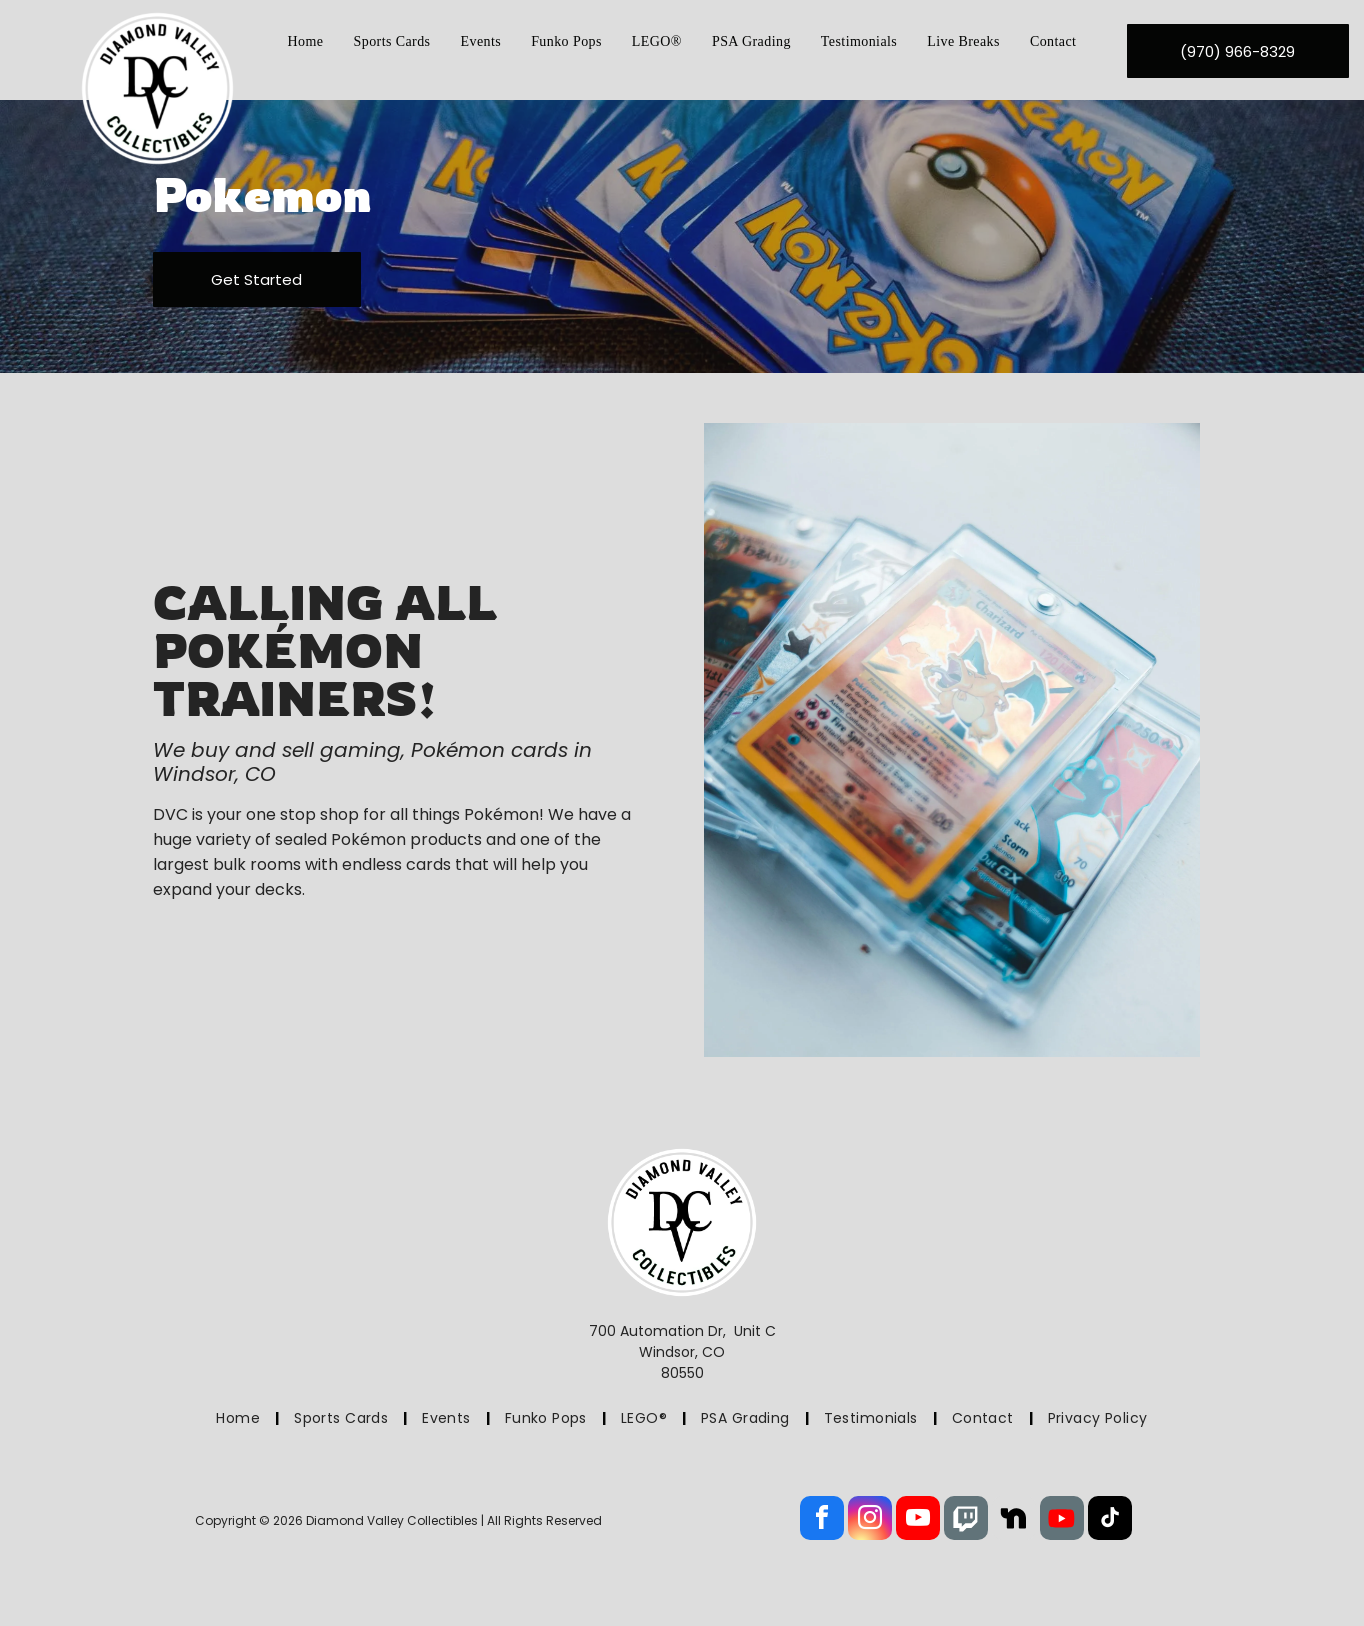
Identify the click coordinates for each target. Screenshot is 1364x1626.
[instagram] (870, 1520)
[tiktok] (1110, 1520)
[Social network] (966, 1520)
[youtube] (918, 1520)
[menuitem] (306, 42)
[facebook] (822, 1520)
